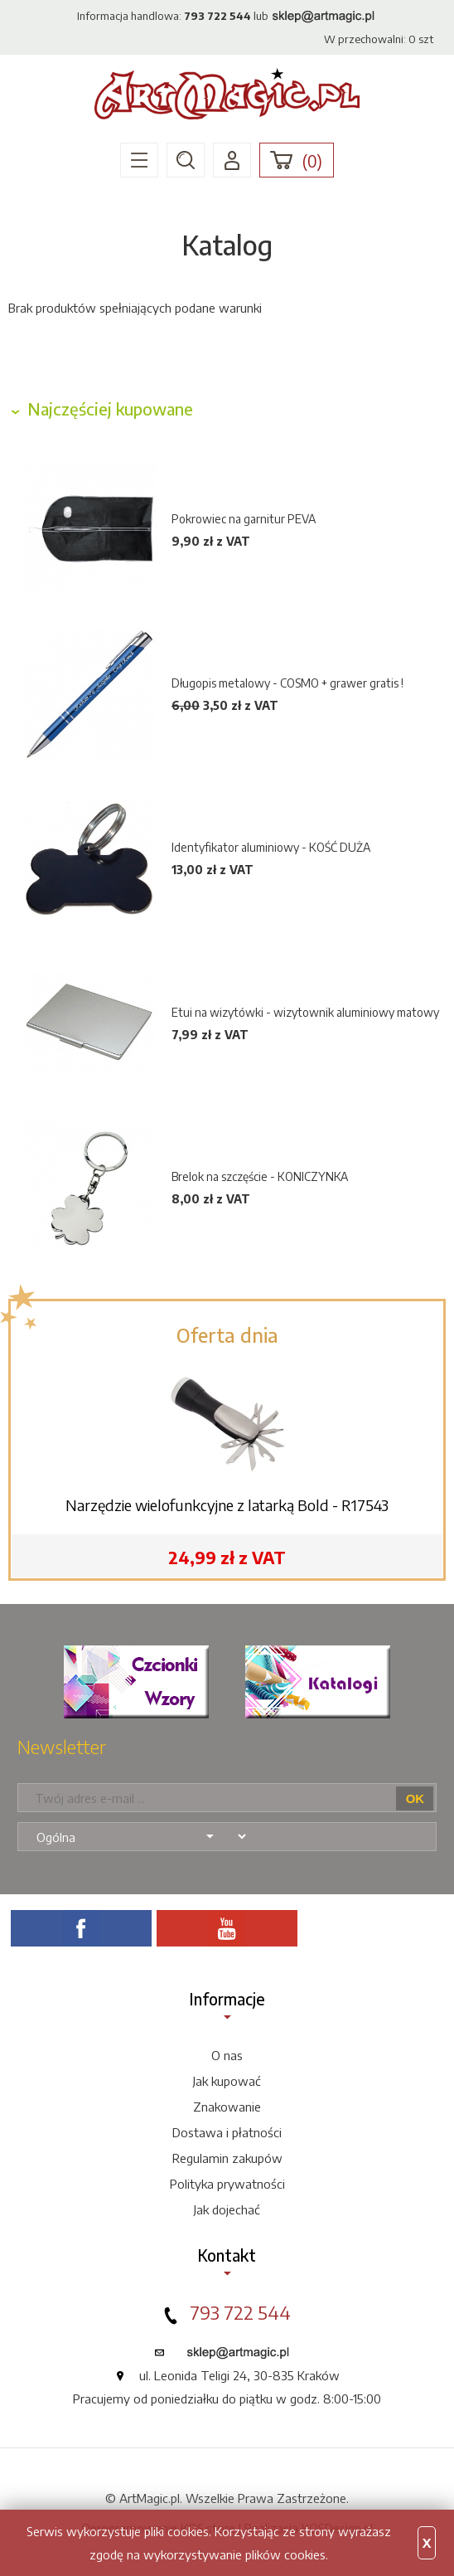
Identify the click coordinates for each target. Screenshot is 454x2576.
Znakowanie (227, 2106)
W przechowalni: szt (378, 39)
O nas (227, 2055)
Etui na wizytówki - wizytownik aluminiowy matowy (305, 1012)
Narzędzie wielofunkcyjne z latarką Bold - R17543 (227, 1504)
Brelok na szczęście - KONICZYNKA (259, 1176)
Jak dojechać (227, 2209)
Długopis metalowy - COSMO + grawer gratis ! (287, 683)
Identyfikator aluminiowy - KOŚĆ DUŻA (270, 847)
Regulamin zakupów (227, 2158)
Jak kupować (227, 2080)
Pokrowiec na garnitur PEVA (243, 519)
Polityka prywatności (227, 2183)
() (312, 161)
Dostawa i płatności (227, 2132)
